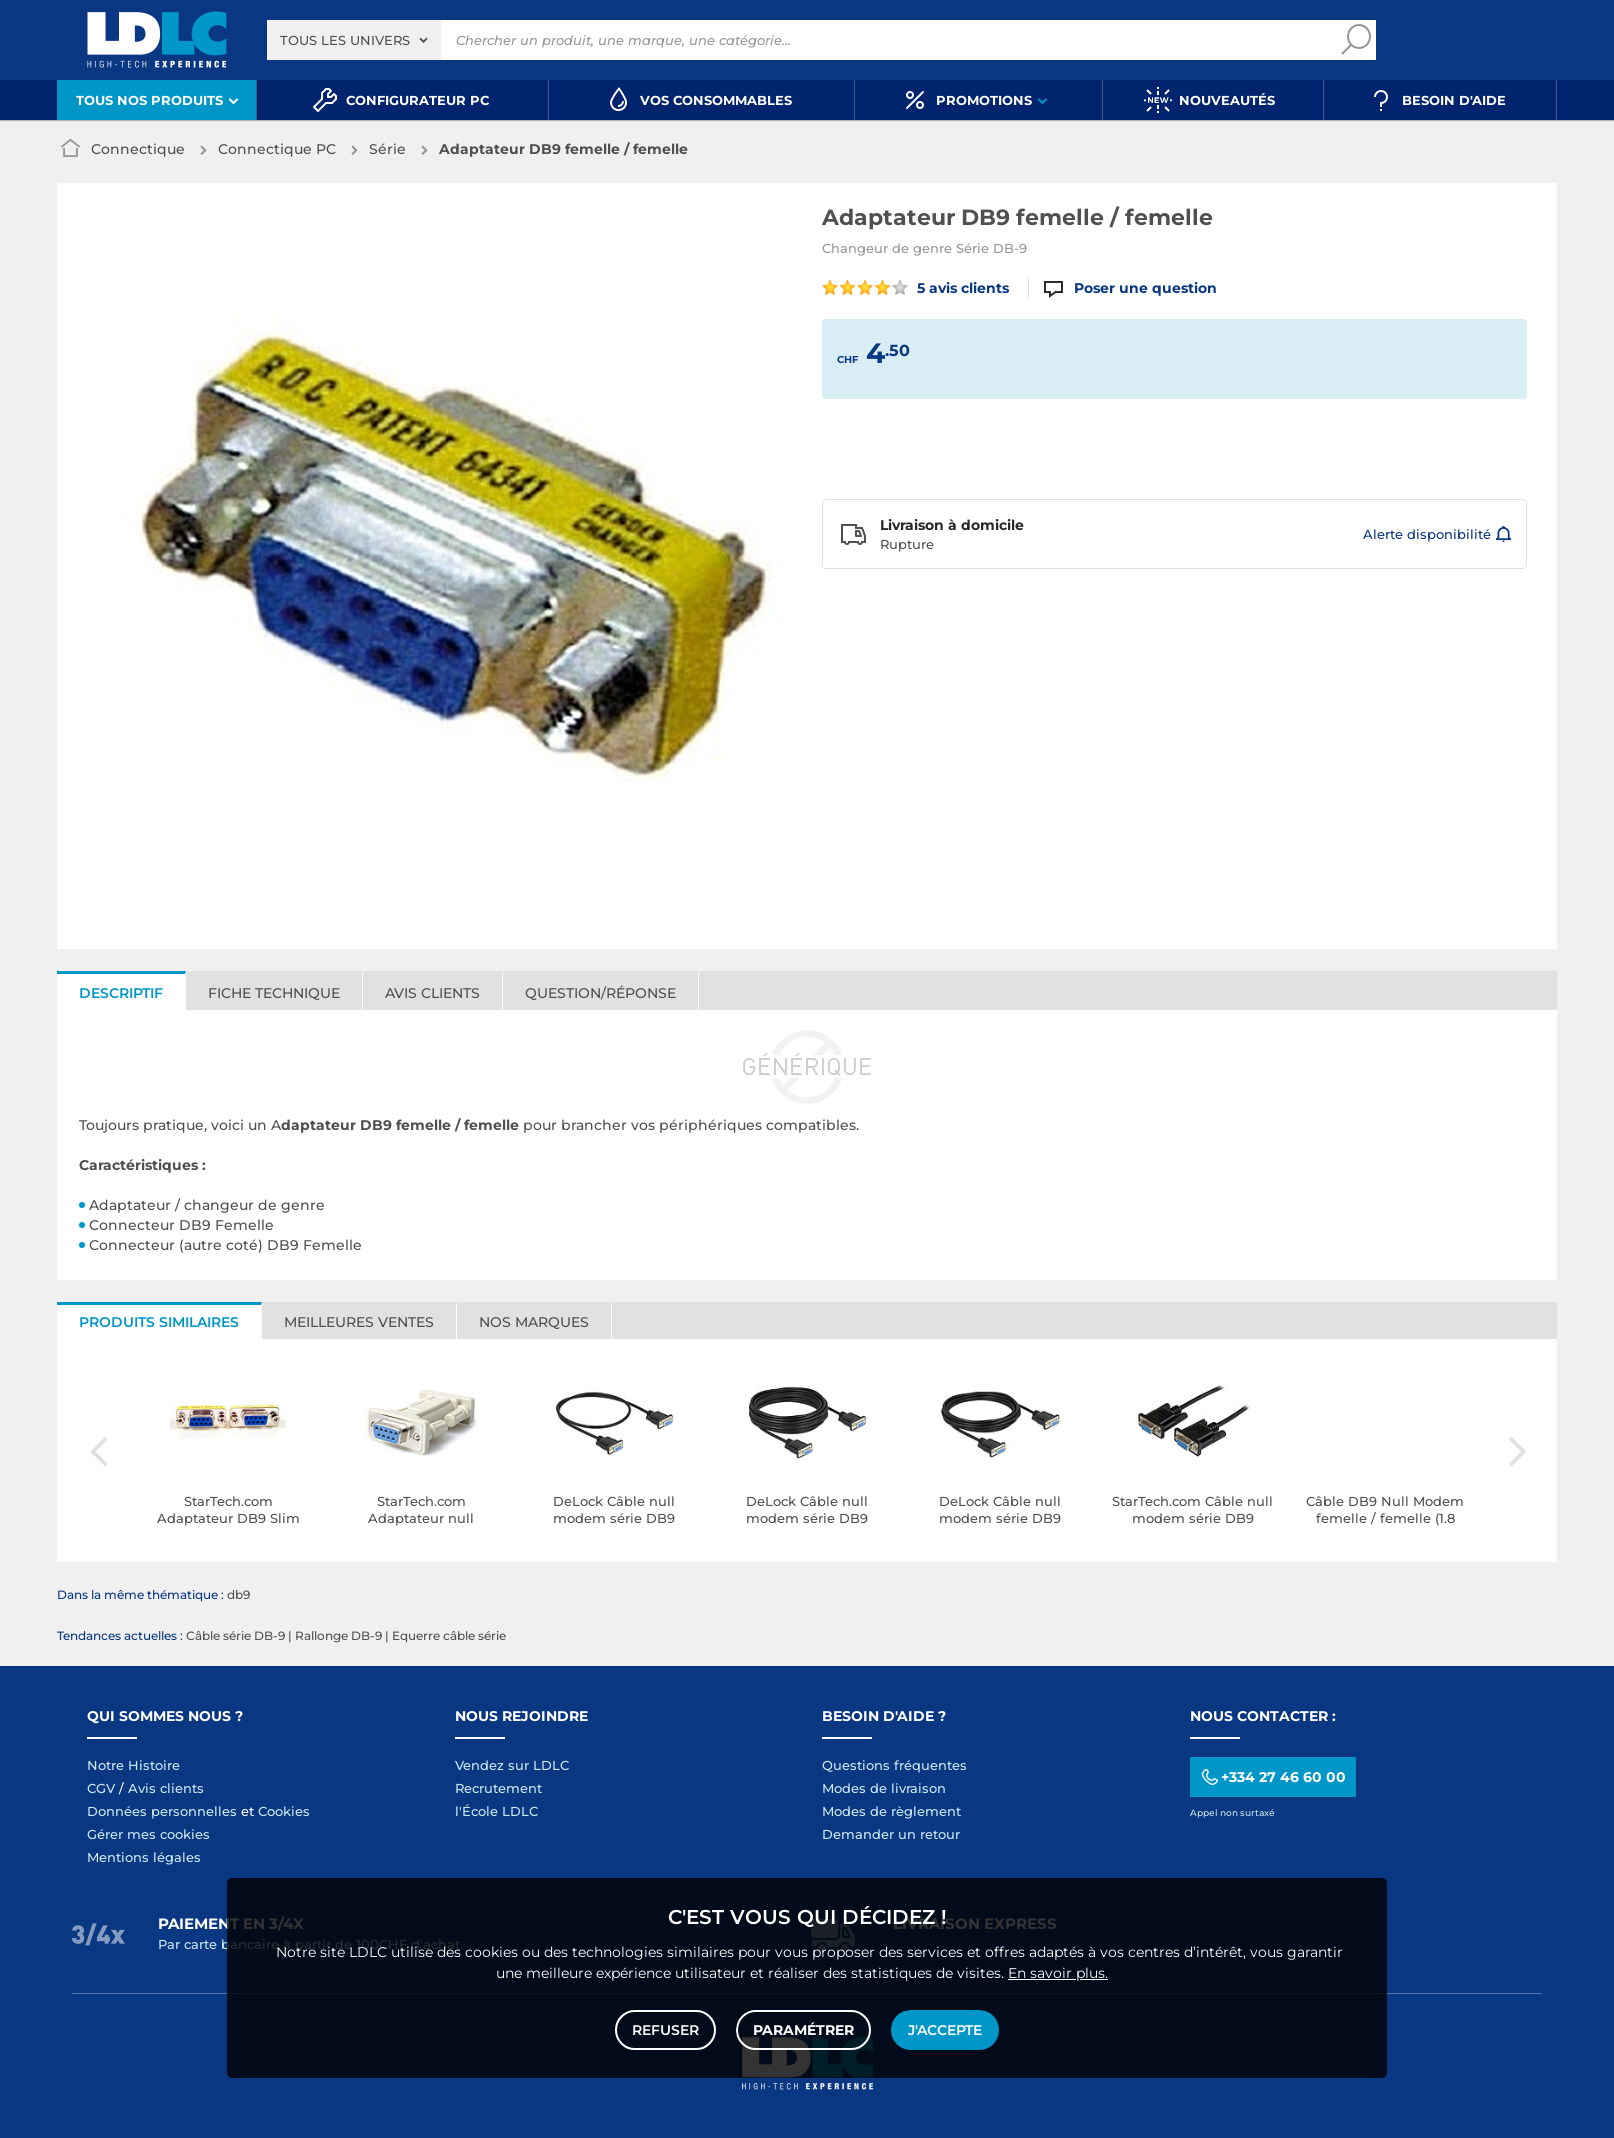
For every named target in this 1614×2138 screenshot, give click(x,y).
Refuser (665, 2030)
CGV (101, 1788)
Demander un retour (891, 1834)
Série (387, 149)
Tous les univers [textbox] (345, 40)
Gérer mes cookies (148, 1834)
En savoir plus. (1058, 1973)
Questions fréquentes (894, 1765)
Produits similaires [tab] (159, 1322)
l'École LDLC (496, 1811)
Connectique (138, 149)
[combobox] (354, 40)
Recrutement (498, 1788)
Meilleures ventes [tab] (359, 1322)
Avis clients (432, 993)
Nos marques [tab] (534, 1322)
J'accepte (945, 2030)
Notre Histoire (133, 1765)
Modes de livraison (884, 1788)
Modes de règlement (891, 1811)
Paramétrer (803, 2030)
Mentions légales (144, 1857)
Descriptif (121, 993)
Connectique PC (277, 149)
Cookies (284, 1811)
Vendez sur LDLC (512, 1765)
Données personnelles (162, 1811)
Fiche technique (274, 993)
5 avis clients (915, 288)
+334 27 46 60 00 (1272, 1777)
